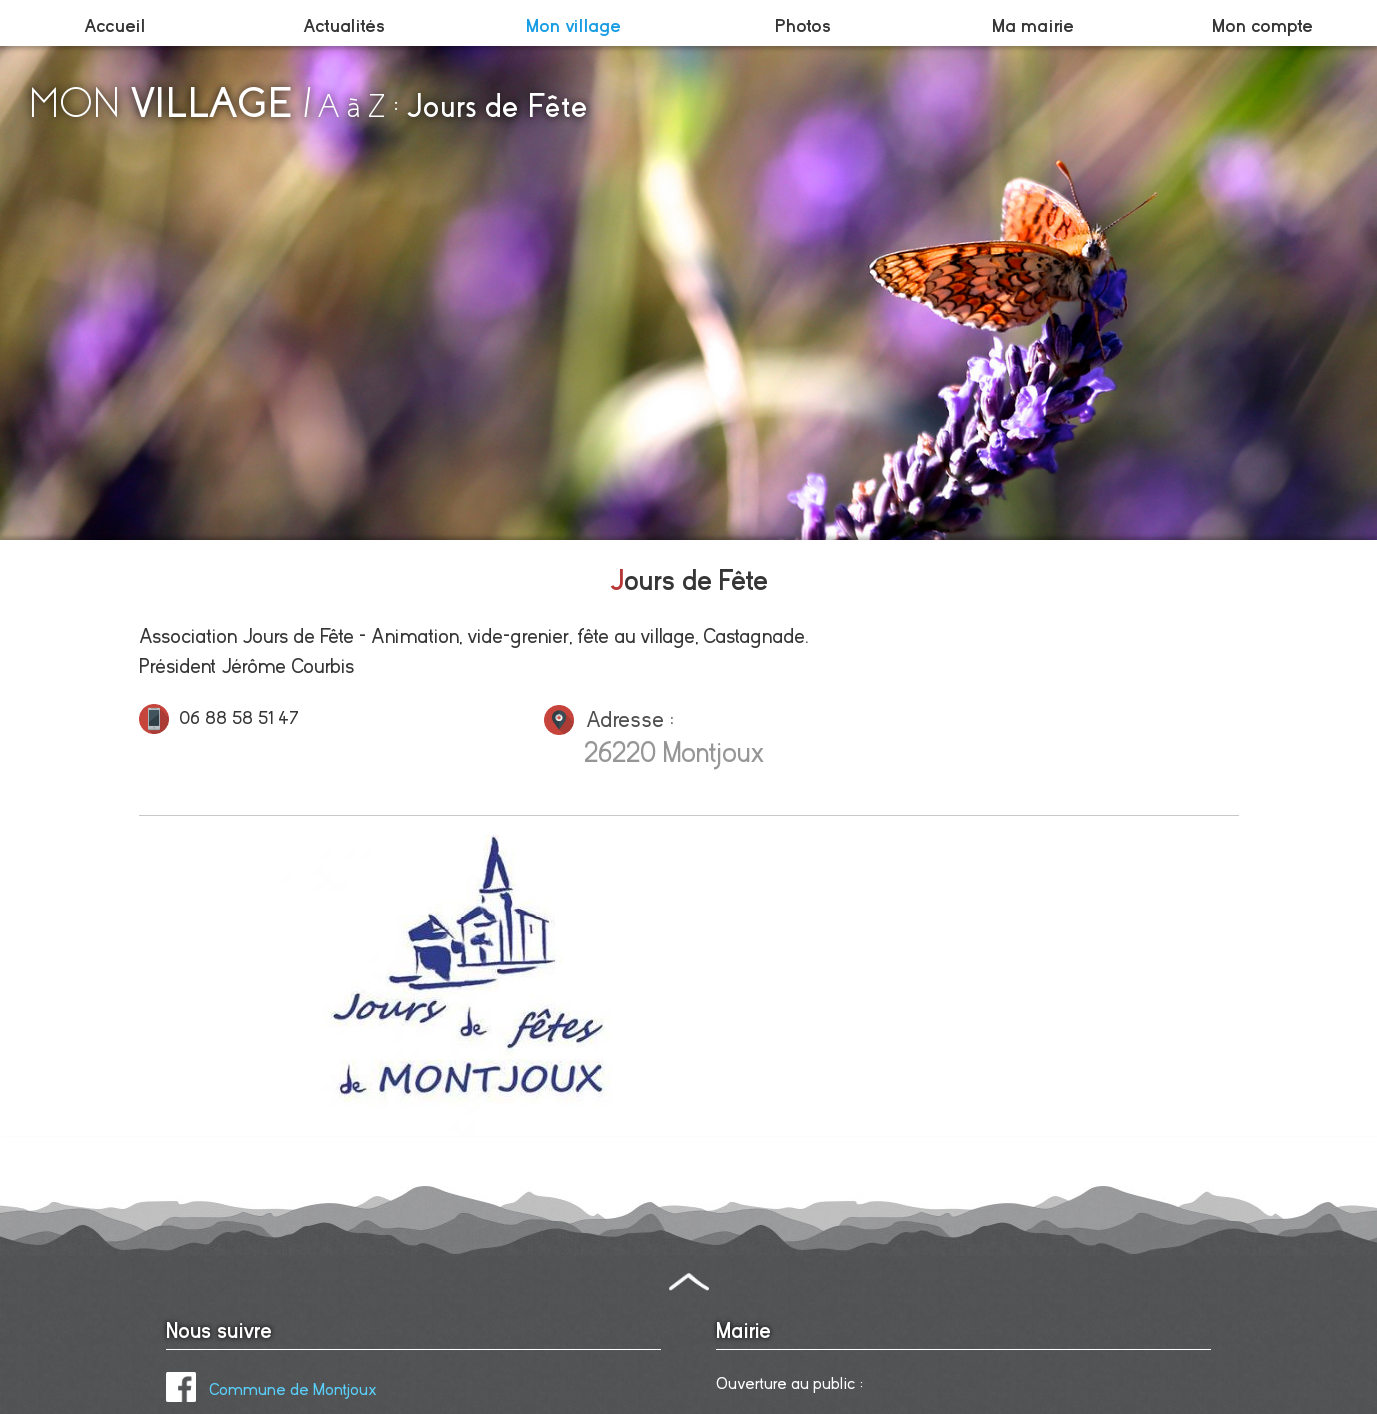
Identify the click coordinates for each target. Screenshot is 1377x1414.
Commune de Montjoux (271, 1390)
